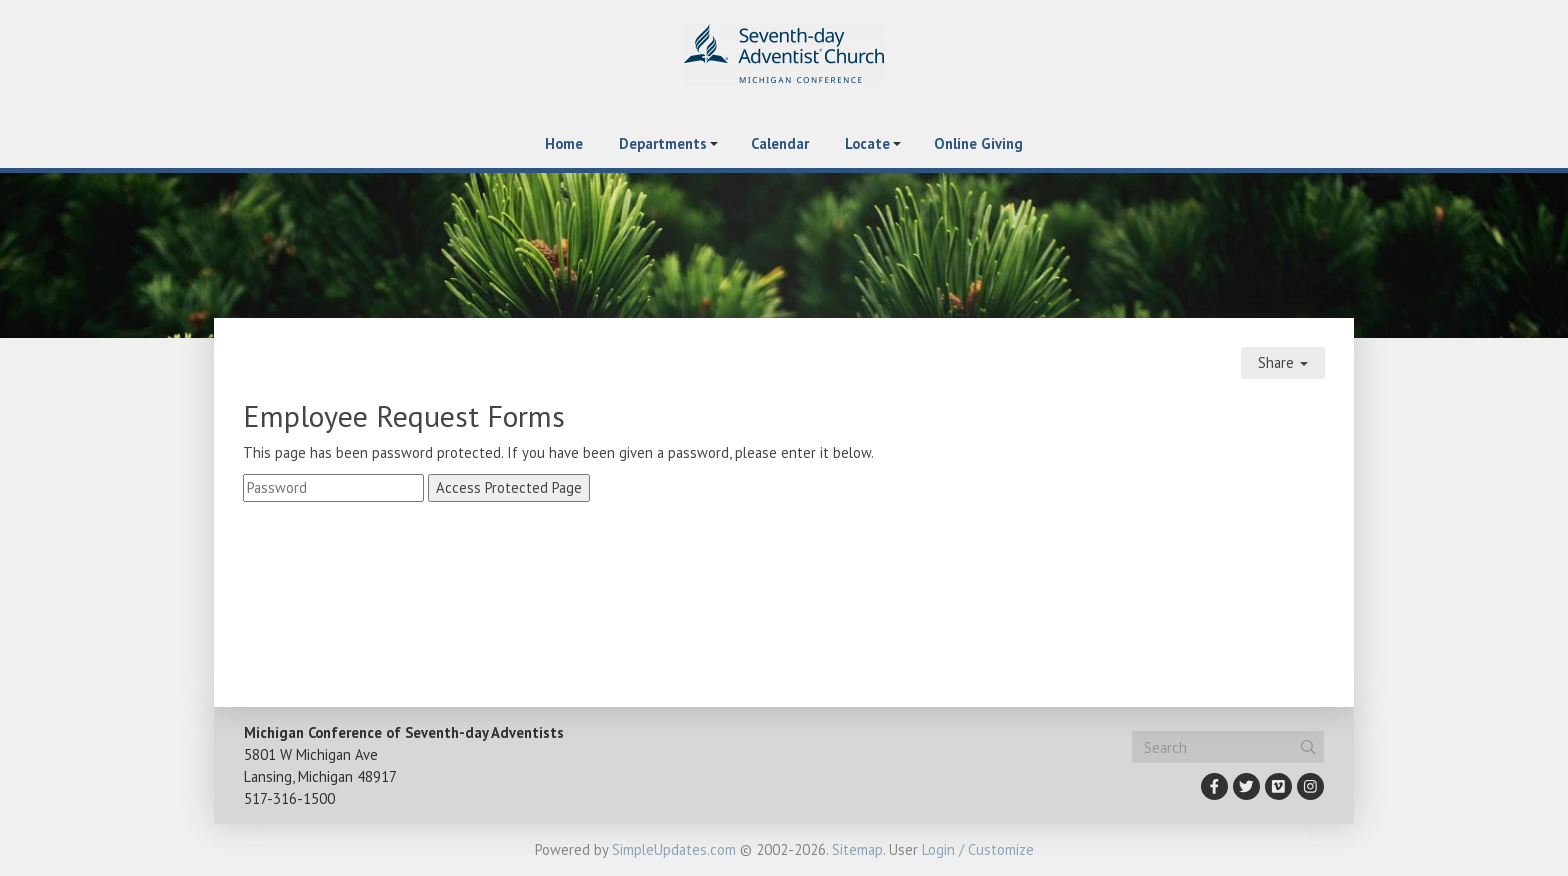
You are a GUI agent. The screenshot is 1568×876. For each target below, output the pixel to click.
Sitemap (857, 849)
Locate (867, 143)
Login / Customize (978, 849)
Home (564, 143)
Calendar (780, 143)
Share (1283, 362)
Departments (663, 143)
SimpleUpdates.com (674, 849)
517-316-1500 (289, 798)
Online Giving (978, 143)
